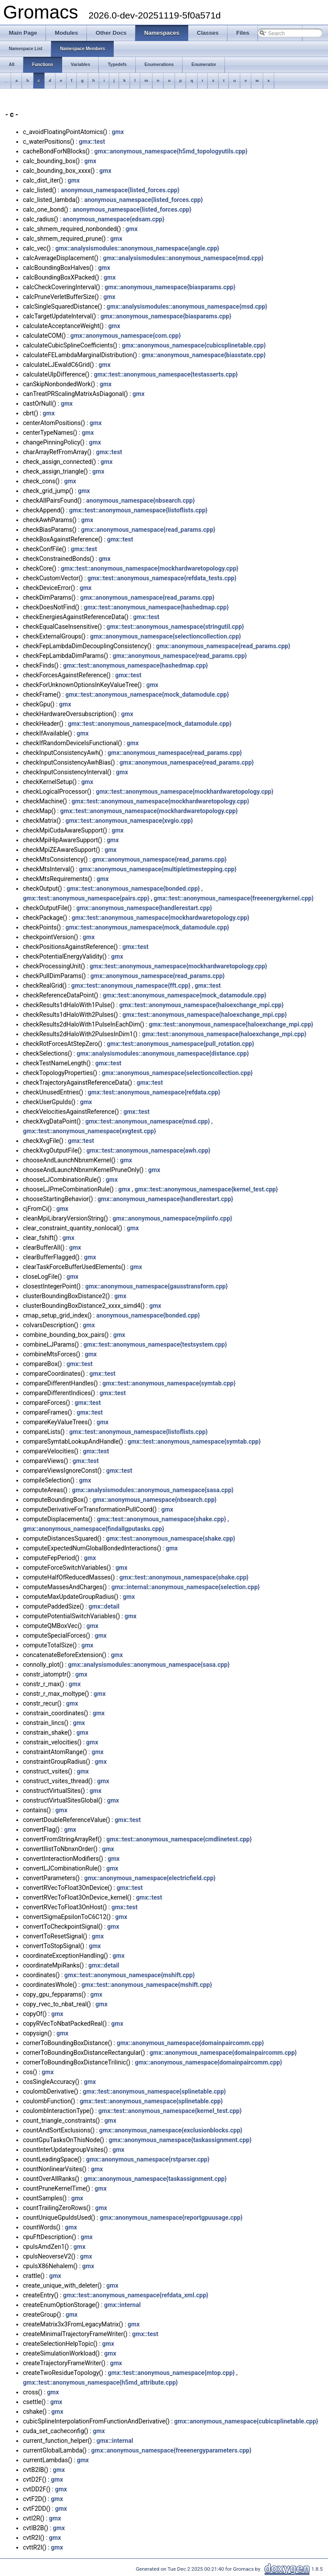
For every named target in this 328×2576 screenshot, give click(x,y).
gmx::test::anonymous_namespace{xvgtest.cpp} (89, 1131)
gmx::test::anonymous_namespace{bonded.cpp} (133, 888)
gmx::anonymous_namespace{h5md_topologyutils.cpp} (171, 151)
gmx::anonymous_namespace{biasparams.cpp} (169, 287)
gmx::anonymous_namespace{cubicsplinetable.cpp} (194, 345)
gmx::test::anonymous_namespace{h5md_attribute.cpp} (100, 2382)
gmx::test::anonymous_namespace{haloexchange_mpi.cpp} (201, 1004)
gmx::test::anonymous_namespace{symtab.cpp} (168, 1383)
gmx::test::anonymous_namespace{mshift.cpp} (129, 1975)
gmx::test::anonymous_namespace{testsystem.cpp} (155, 1344)
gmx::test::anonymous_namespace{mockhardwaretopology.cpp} (150, 568)
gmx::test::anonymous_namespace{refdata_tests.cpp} (161, 578)
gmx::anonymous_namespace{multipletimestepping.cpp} (158, 869)
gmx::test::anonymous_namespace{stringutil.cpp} (175, 626)
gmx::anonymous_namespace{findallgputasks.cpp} (93, 1528)
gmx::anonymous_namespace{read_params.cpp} (148, 529)
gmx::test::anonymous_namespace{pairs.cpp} (86, 898)
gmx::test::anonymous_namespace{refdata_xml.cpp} (136, 2295)
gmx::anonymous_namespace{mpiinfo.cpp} (172, 1218)
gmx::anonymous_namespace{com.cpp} (125, 335)
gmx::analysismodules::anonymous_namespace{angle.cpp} (137, 248)
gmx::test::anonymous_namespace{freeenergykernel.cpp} (234, 898)
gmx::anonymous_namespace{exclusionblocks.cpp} (170, 2130)
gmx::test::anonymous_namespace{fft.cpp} (130, 985)
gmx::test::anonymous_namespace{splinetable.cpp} (154, 2091)
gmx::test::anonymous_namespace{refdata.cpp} (154, 1092)
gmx (118, 131)
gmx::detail (104, 1606)
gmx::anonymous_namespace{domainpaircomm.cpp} (190, 2042)
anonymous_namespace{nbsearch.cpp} (140, 500)
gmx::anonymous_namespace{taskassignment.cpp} (180, 2139)
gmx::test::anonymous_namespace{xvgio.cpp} (129, 820)
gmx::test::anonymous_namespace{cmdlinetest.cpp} (179, 1839)
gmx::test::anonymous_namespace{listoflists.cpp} (138, 510)
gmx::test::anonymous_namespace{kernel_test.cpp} (206, 1189)
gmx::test (92, 141)
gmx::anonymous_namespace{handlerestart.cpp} (144, 907)
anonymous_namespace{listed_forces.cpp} (120, 190)
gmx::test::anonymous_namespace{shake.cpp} (161, 1519)
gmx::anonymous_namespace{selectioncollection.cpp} (165, 636)
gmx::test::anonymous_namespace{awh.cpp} (148, 1150)
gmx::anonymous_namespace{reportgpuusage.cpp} (171, 2217)
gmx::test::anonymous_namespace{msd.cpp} (147, 1121)
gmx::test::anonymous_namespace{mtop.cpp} (171, 2372)
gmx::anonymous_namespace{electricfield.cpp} (150, 1878)
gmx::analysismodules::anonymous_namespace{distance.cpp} (163, 1053)
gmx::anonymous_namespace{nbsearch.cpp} (154, 1499)
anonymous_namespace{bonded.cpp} (148, 1315)
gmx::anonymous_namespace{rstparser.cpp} (147, 2159)
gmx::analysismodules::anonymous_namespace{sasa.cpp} (152, 1489)
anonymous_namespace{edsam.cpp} (113, 219)
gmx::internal (122, 2304)
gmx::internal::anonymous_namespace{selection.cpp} (185, 1586)
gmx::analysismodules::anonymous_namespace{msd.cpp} (183, 257)
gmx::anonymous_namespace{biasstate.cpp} (203, 354)
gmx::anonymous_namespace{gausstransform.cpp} (156, 1286)
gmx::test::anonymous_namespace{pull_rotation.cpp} (180, 1043)
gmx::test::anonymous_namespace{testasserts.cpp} (166, 374)
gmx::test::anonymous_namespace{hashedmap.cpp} (156, 607)
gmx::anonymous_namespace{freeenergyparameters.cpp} (171, 2450)
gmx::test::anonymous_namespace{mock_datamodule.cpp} (147, 694)
